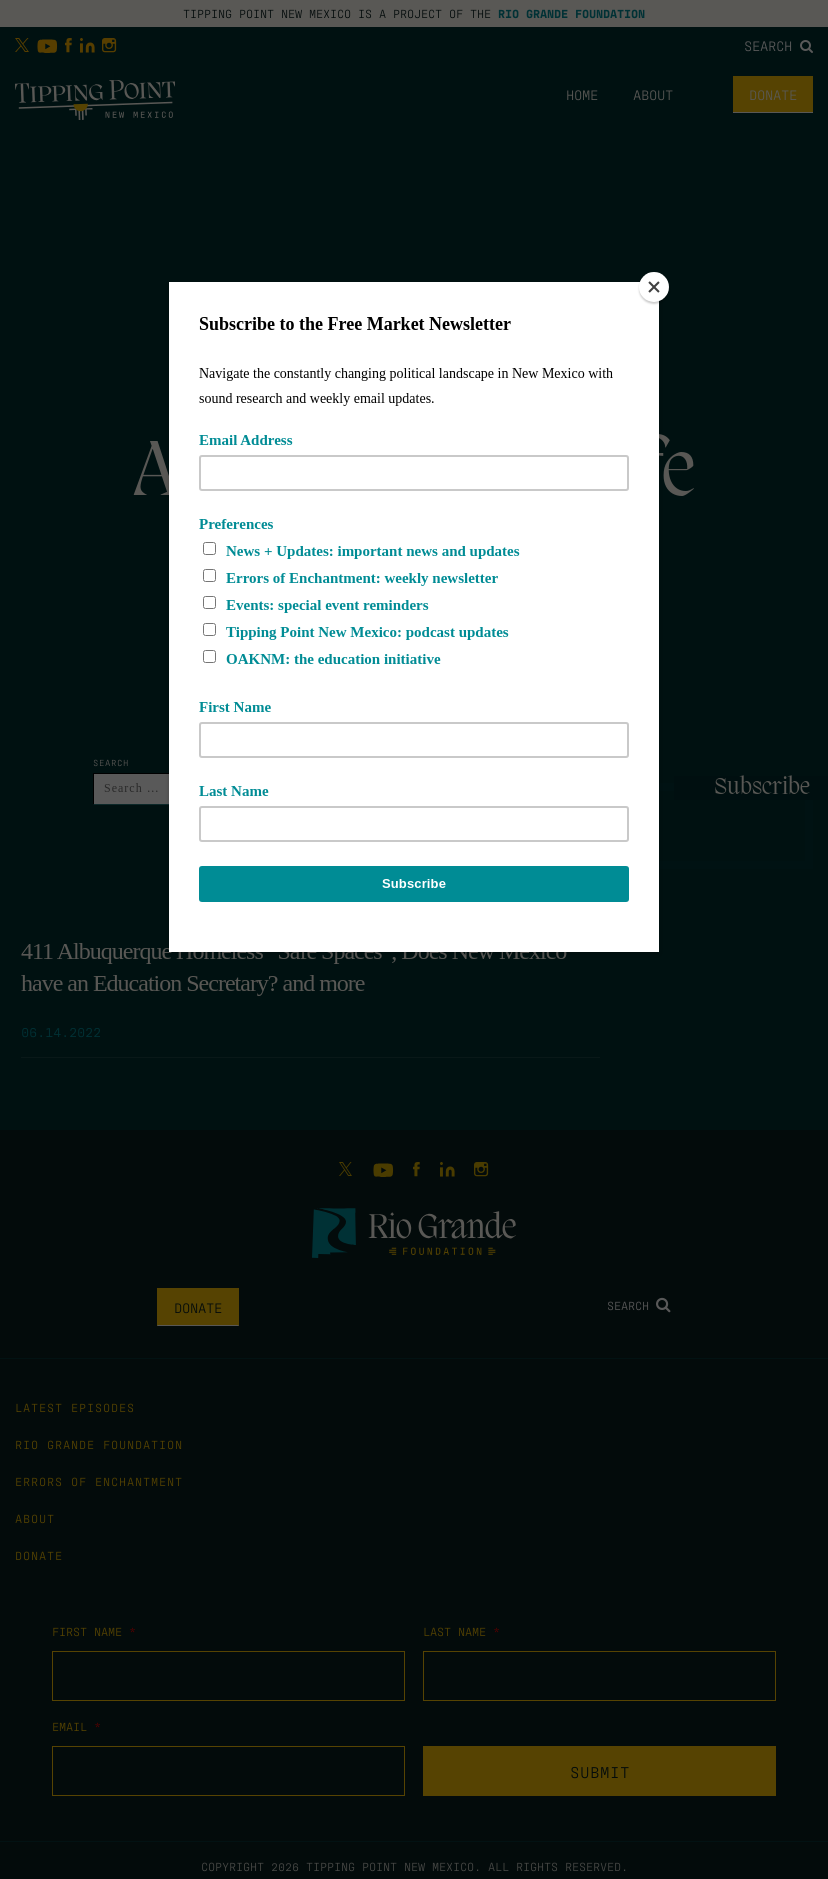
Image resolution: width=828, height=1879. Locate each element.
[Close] (654, 287)
